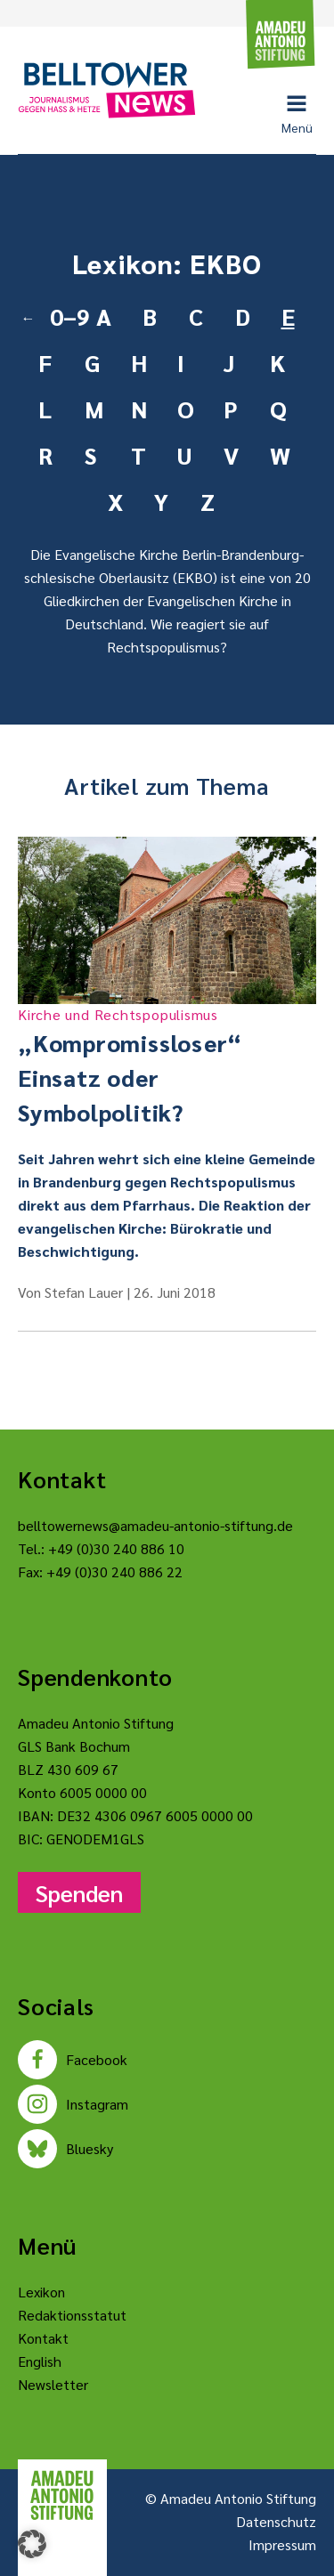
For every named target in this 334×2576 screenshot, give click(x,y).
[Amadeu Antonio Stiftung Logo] (62, 2495)
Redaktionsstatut (72, 2314)
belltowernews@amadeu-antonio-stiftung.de (155, 1525)
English (39, 2361)
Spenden (79, 1892)
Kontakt (43, 2338)
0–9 (66, 316)
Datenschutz (276, 2521)
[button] (32, 2544)
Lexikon (41, 2291)
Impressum (282, 2544)
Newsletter (53, 2384)
